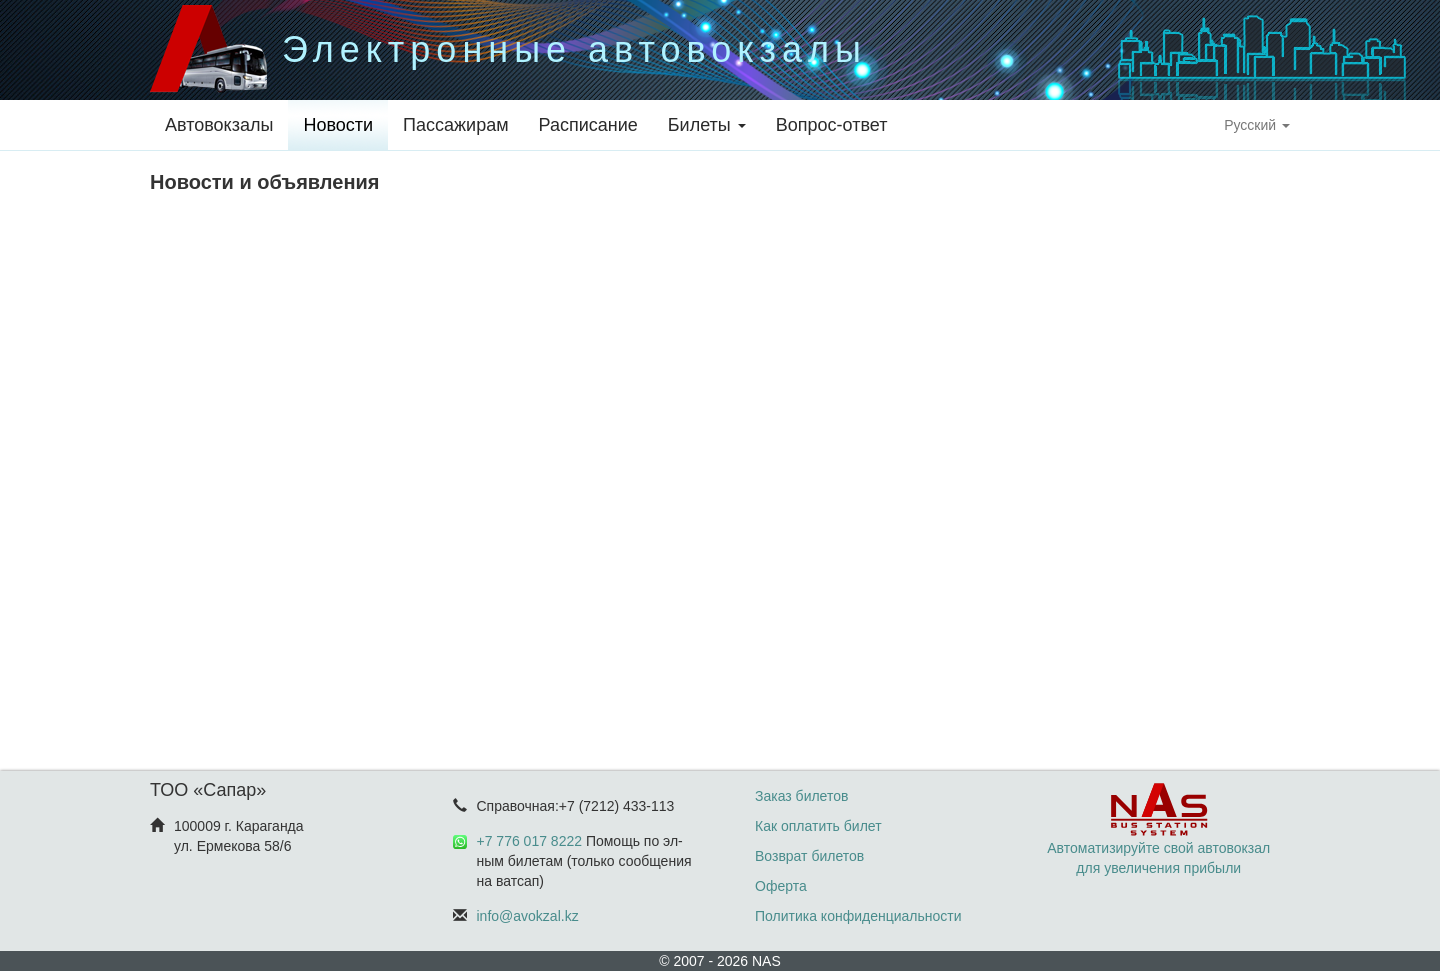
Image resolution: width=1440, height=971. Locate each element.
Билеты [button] (707, 125)
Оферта (781, 886)
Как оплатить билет (818, 826)
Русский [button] (1257, 125)
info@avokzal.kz (528, 916)
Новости (338, 125)
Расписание (588, 125)
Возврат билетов (809, 856)
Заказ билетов (801, 796)
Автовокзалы (219, 125)
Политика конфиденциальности (858, 916)
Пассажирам (455, 125)
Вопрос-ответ (832, 125)
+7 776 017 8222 (530, 841)
